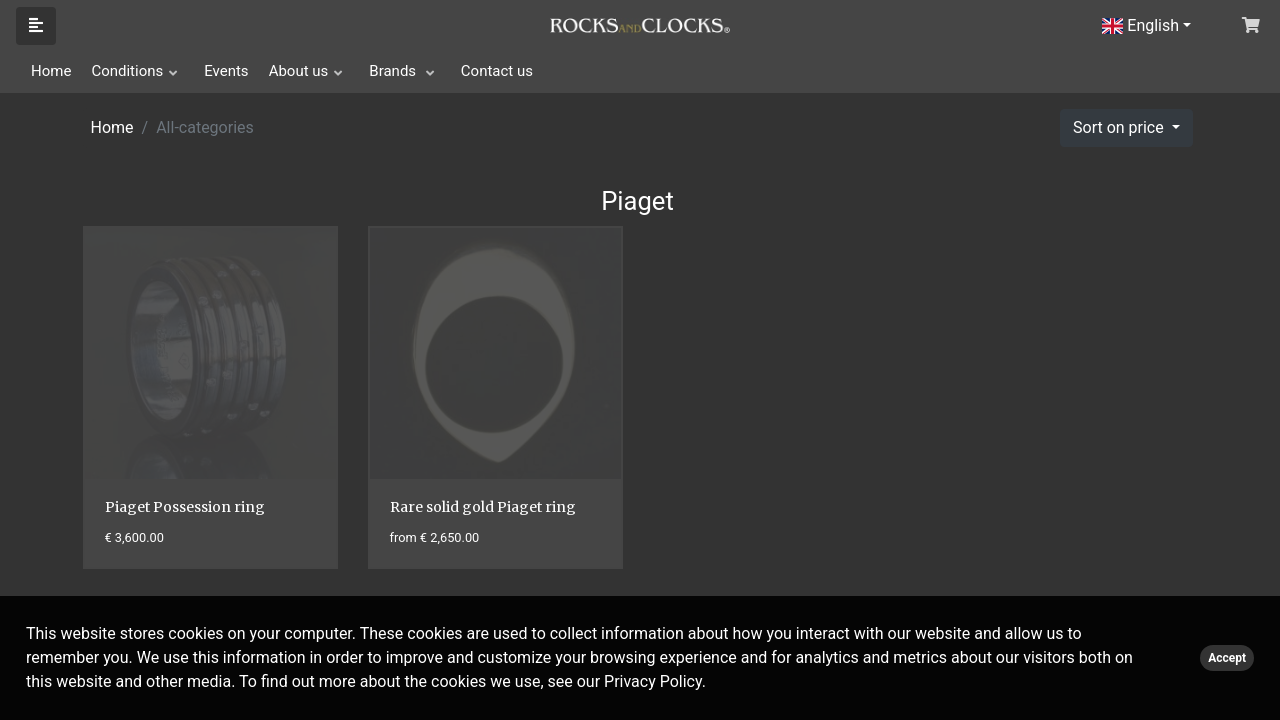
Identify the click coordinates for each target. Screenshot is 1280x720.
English (1140, 25)
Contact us (497, 71)
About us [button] (299, 71)
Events (226, 71)
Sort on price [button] (1120, 127)
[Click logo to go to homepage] (640, 24)
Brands (394, 71)
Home (51, 71)
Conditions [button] (127, 71)
